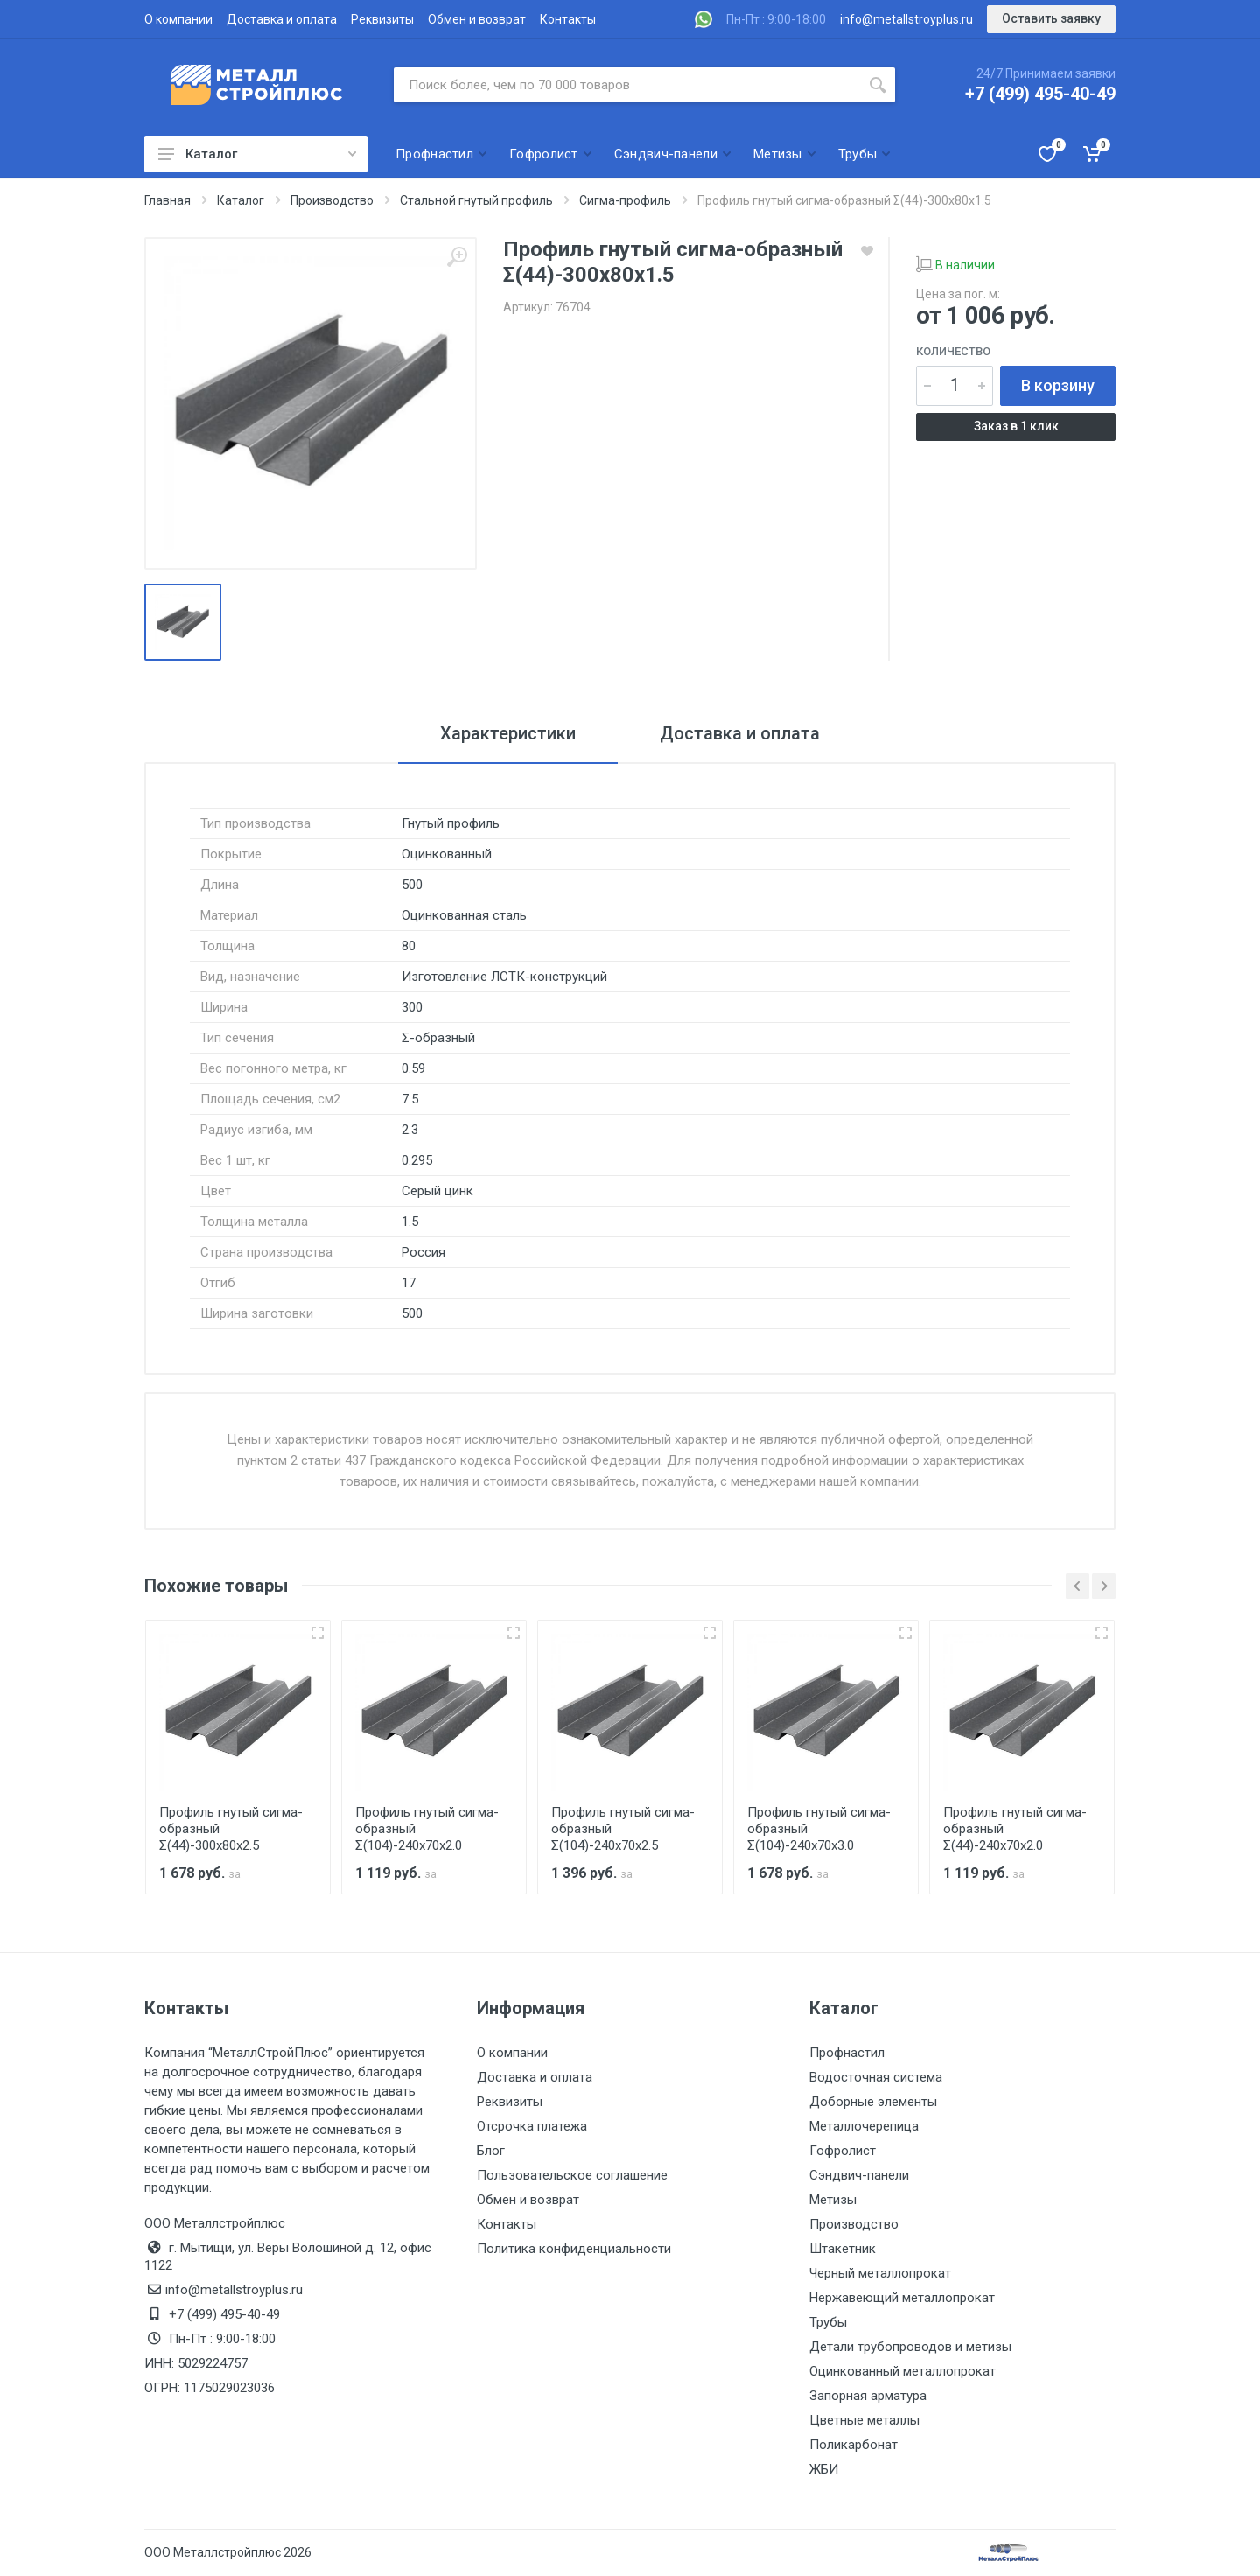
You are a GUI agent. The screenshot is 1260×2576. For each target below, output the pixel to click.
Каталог (257, 154)
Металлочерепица (864, 2126)
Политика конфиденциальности (574, 2249)
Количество (953, 351)
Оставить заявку (1051, 18)
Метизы (833, 2200)
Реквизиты (382, 19)
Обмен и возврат (477, 19)
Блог (491, 2151)
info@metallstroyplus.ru (906, 19)
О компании (178, 19)
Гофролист (842, 2151)
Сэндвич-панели (859, 2175)
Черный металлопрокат (880, 2273)
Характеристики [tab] (508, 733)
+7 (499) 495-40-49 (1040, 93)
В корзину (1058, 385)
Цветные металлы (864, 2420)
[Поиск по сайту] (627, 84)
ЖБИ (823, 2469)
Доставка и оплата (282, 19)
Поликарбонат (853, 2445)
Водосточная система (875, 2077)
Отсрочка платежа (532, 2126)
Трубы (828, 2322)
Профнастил (847, 2053)
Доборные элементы (873, 2102)
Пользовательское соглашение (572, 2175)
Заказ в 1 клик (1016, 426)
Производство (854, 2224)
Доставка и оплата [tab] (740, 733)
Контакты (568, 19)
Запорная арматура (868, 2396)
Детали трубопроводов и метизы (910, 2347)
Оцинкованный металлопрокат (902, 2371)
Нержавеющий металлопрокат (902, 2298)
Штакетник (842, 2249)
